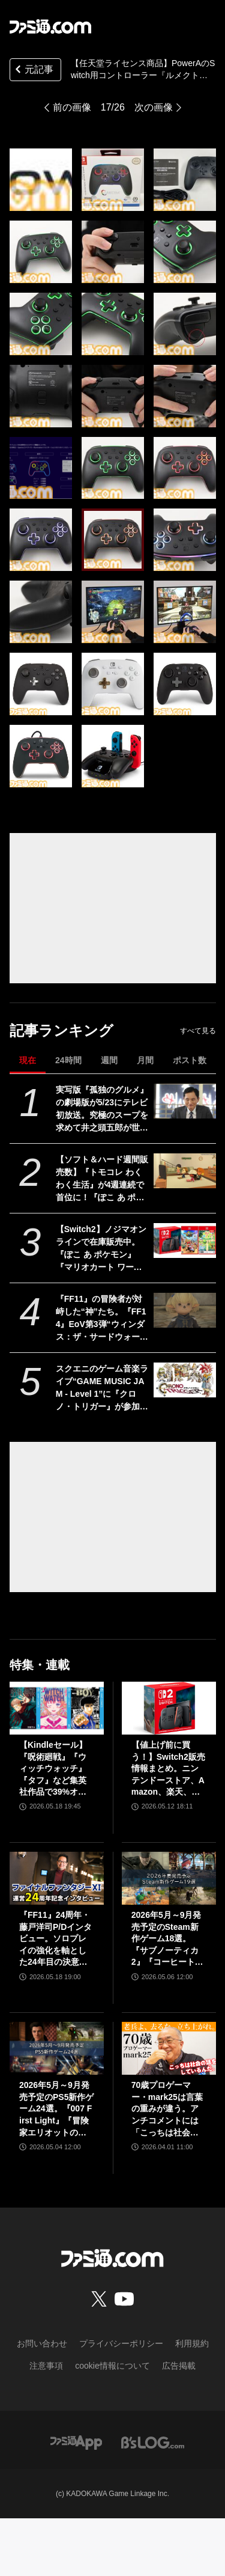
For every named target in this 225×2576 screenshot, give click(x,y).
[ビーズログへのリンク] (152, 2442)
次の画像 (153, 107)
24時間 (68, 1060)
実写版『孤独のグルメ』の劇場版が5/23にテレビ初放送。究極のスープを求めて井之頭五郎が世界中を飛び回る (102, 1109)
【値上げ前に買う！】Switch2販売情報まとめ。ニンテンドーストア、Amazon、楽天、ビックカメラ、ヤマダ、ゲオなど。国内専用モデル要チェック (168, 1769)
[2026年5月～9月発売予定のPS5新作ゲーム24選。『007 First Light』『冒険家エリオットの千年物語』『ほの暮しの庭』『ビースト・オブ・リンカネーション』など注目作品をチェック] (57, 2048)
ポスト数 (189, 1060)
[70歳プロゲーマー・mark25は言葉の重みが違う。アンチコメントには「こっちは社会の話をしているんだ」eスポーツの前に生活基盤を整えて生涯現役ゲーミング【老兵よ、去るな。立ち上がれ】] (169, 2048)
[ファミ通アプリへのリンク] (76, 2442)
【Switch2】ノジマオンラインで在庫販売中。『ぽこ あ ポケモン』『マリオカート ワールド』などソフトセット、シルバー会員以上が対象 (102, 1249)
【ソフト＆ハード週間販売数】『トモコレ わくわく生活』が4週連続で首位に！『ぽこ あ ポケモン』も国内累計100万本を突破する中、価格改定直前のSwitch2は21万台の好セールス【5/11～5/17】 (102, 1179)
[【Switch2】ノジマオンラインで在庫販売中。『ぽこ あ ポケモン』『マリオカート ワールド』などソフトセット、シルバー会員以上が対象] (184, 1240)
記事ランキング (61, 1030)
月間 (145, 1060)
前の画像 (72, 107)
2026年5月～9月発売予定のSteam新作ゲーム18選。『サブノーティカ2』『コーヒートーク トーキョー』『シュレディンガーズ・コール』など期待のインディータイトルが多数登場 (167, 1939)
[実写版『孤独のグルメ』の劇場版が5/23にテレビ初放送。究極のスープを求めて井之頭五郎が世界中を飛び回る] (184, 1101)
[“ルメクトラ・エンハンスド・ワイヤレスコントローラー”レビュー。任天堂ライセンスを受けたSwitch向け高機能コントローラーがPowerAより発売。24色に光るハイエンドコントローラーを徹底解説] (41, 179)
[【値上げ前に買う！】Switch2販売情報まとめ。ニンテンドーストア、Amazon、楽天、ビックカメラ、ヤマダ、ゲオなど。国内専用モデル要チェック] (169, 1708)
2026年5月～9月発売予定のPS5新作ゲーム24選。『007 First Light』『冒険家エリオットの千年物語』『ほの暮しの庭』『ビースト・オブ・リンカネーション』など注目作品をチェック (56, 2109)
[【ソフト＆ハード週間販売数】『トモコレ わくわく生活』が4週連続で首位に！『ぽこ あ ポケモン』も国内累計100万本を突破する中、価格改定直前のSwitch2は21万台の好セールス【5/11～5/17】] (184, 1170)
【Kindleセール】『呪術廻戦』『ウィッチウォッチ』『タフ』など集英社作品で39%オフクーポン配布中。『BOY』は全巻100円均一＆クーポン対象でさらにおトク (56, 1769)
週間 (109, 1060)
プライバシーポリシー (121, 2343)
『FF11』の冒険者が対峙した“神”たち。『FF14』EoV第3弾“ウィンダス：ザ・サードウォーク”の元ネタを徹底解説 (101, 1318)
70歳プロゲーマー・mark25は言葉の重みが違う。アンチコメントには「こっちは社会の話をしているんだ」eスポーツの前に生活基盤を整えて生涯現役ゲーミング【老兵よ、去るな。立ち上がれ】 (167, 2109)
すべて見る (198, 1031)
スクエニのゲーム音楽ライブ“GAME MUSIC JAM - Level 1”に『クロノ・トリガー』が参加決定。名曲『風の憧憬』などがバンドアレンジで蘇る (102, 1388)
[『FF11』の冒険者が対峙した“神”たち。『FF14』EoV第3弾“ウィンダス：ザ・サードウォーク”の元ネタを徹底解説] (184, 1310)
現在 (27, 1060)
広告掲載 (179, 2365)
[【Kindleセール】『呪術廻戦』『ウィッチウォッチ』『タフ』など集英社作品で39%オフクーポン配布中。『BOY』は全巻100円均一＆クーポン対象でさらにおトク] (57, 1708)
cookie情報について (112, 2365)
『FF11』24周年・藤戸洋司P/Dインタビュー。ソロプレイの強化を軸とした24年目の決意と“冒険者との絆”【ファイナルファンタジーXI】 (55, 1939)
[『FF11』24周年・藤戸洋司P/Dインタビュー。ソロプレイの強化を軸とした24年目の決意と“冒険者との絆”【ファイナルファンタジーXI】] (57, 1878)
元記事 (33, 70)
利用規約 (192, 2343)
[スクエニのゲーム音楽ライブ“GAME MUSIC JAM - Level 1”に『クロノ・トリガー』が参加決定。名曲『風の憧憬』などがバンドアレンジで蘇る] (184, 1380)
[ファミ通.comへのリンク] (50, 26)
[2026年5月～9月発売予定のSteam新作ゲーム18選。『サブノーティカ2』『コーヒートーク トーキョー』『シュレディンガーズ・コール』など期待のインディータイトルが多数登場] (169, 1878)
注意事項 (46, 2365)
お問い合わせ (42, 2343)
